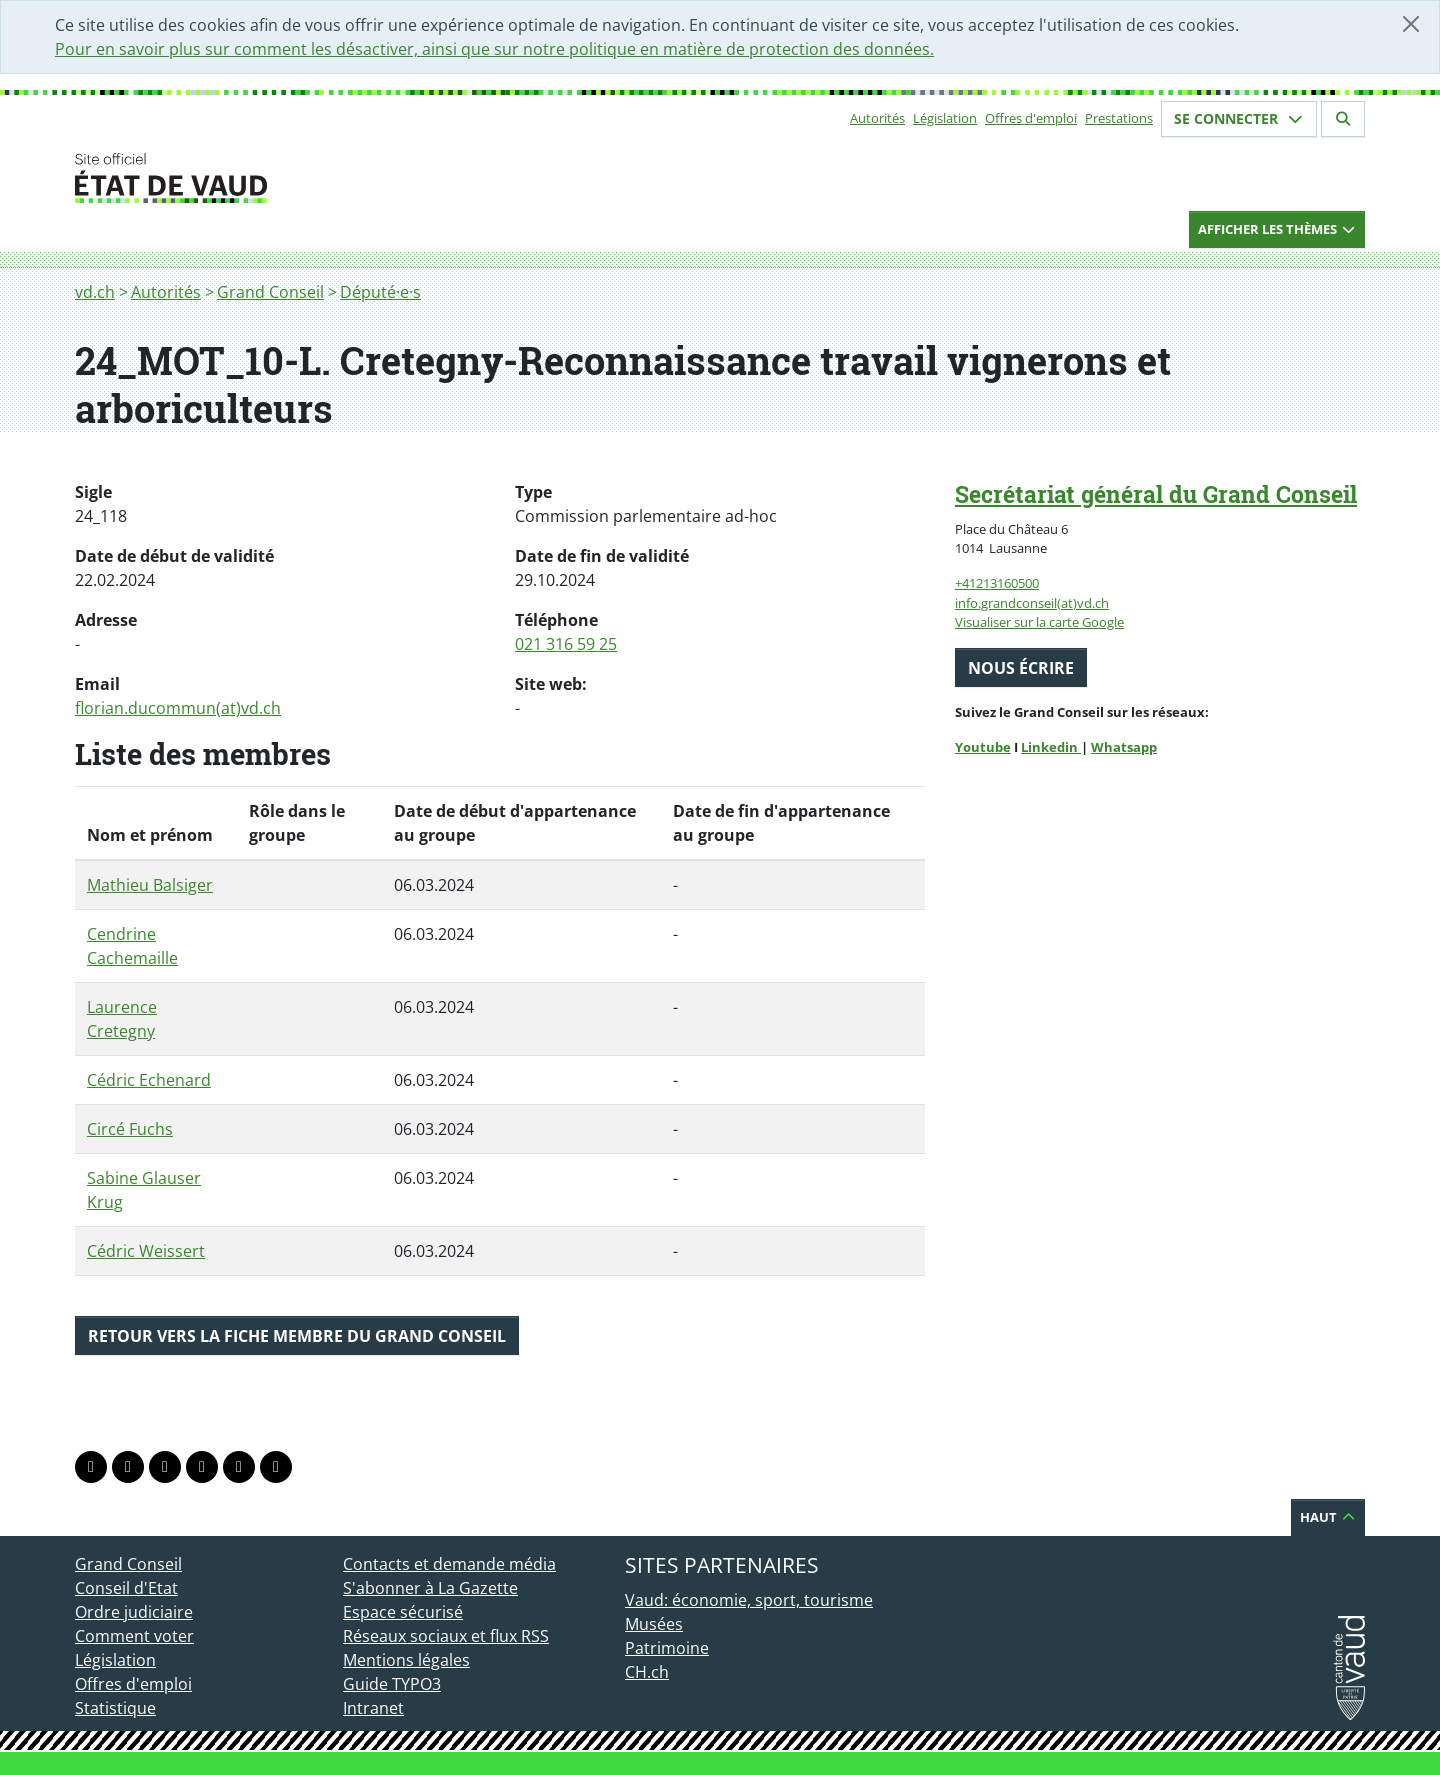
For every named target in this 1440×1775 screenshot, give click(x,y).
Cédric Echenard (149, 1080)
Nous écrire (1021, 668)
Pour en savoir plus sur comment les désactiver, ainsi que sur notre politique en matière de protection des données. (494, 49)
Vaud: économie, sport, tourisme (749, 1600)
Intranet (373, 1708)
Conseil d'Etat (126, 1588)
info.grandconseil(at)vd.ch (1032, 603)
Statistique (115, 1708)
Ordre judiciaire (134, 1612)
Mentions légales (406, 1660)
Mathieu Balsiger (150, 885)
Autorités (877, 118)
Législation (945, 118)
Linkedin (1051, 747)
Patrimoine (667, 1648)
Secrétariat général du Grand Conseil (1156, 494)
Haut (1328, 1517)
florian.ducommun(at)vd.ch (178, 708)
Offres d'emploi (1031, 118)
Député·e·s (380, 292)
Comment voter (134, 1636)
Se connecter (1239, 118)
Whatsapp (1124, 747)
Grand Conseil (270, 292)
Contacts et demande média (449, 1564)
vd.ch (95, 292)
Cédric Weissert (146, 1251)
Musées (654, 1624)
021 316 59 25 (566, 644)
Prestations (1119, 118)
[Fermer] (1411, 24)
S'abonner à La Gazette (430, 1588)
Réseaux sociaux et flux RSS (446, 1636)
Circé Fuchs (130, 1129)
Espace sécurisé (403, 1612)
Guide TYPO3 (392, 1684)
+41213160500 (997, 583)
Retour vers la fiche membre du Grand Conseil (297, 1336)
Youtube (983, 747)
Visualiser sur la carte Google (1039, 622)
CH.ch (647, 1672)
